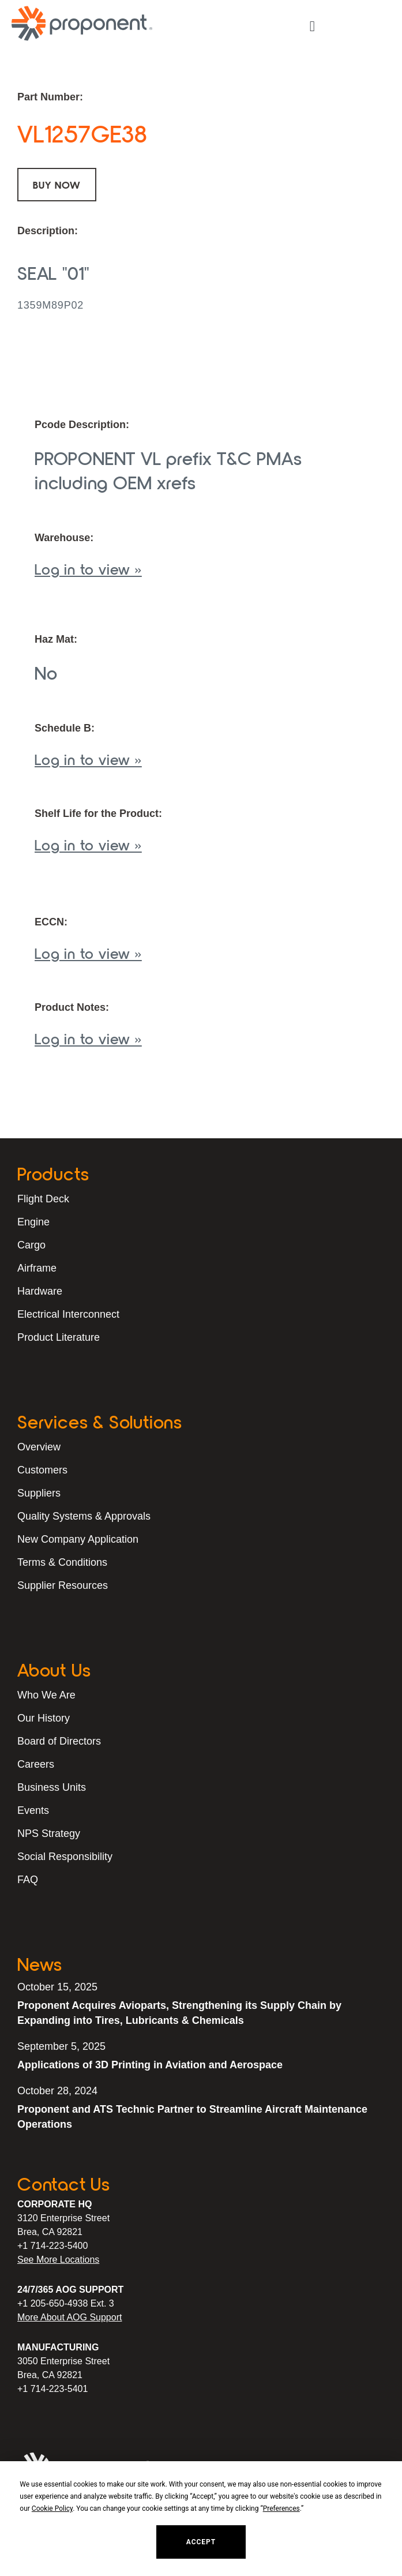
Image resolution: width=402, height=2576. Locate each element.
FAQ (27, 1879)
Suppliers (39, 1493)
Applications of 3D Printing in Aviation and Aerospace (150, 2065)
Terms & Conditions (62, 1562)
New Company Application (77, 1539)
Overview (39, 1447)
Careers (35, 1764)
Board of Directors (59, 1741)
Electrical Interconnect (68, 1314)
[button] (312, 27)
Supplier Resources (62, 1585)
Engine (33, 1222)
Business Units (51, 1787)
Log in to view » (88, 569)
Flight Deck (43, 1199)
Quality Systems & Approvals (84, 1516)
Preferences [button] (281, 2508)
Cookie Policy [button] (52, 2508)
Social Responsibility (64, 1856)
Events (33, 1810)
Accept (201, 2542)
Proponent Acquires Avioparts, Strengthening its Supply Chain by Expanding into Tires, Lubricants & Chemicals (179, 2013)
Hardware (39, 1291)
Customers (42, 1470)
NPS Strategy (48, 1833)
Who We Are (46, 1695)
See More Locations (58, 2259)
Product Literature (58, 1337)
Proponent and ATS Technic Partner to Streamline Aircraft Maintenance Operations (192, 2116)
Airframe (37, 1268)
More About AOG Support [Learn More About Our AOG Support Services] (69, 2317)
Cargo (31, 1245)
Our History (43, 1718)
